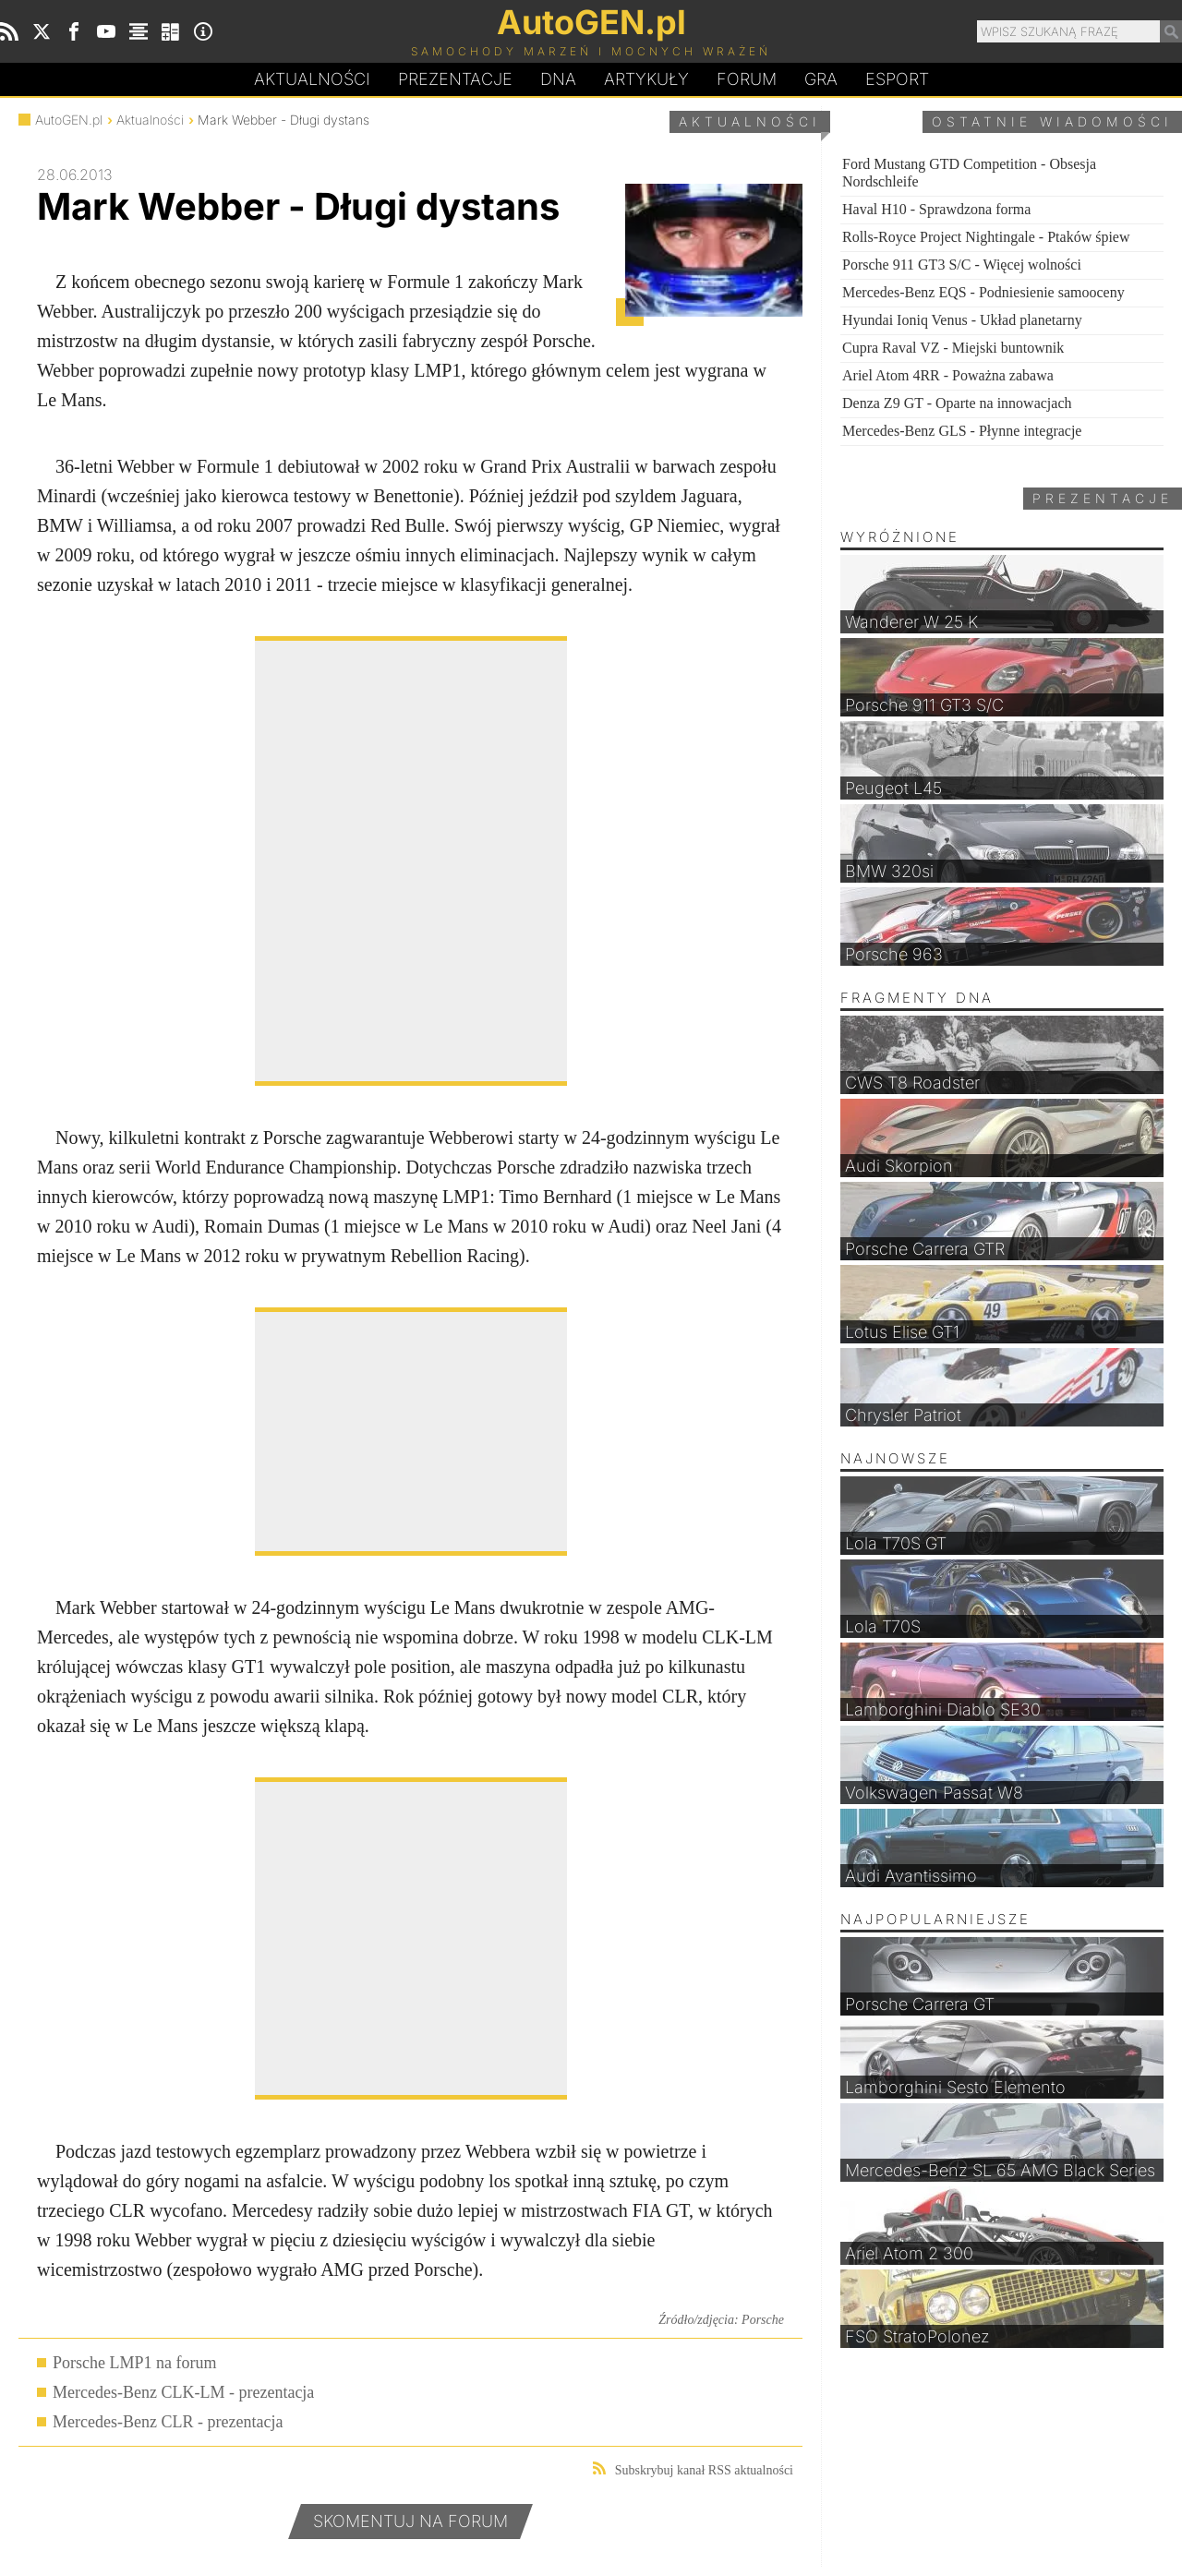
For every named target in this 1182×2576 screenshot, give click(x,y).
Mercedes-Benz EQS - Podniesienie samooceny (983, 292)
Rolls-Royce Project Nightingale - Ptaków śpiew (986, 237)
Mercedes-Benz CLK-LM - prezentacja (183, 2392)
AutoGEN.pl (69, 119)
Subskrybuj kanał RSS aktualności (693, 2469)
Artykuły (646, 79)
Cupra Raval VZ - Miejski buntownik (953, 347)
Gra (821, 79)
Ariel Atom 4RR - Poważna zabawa (948, 375)
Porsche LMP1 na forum (134, 2362)
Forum (747, 79)
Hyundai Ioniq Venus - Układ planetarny (962, 320)
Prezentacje (455, 79)
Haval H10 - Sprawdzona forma (936, 209)
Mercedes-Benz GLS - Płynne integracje (961, 431)
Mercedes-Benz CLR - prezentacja (168, 2422)
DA (558, 79)
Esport (897, 79)
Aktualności (312, 79)
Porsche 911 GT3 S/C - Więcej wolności (961, 264)
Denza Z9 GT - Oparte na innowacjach (956, 403)
